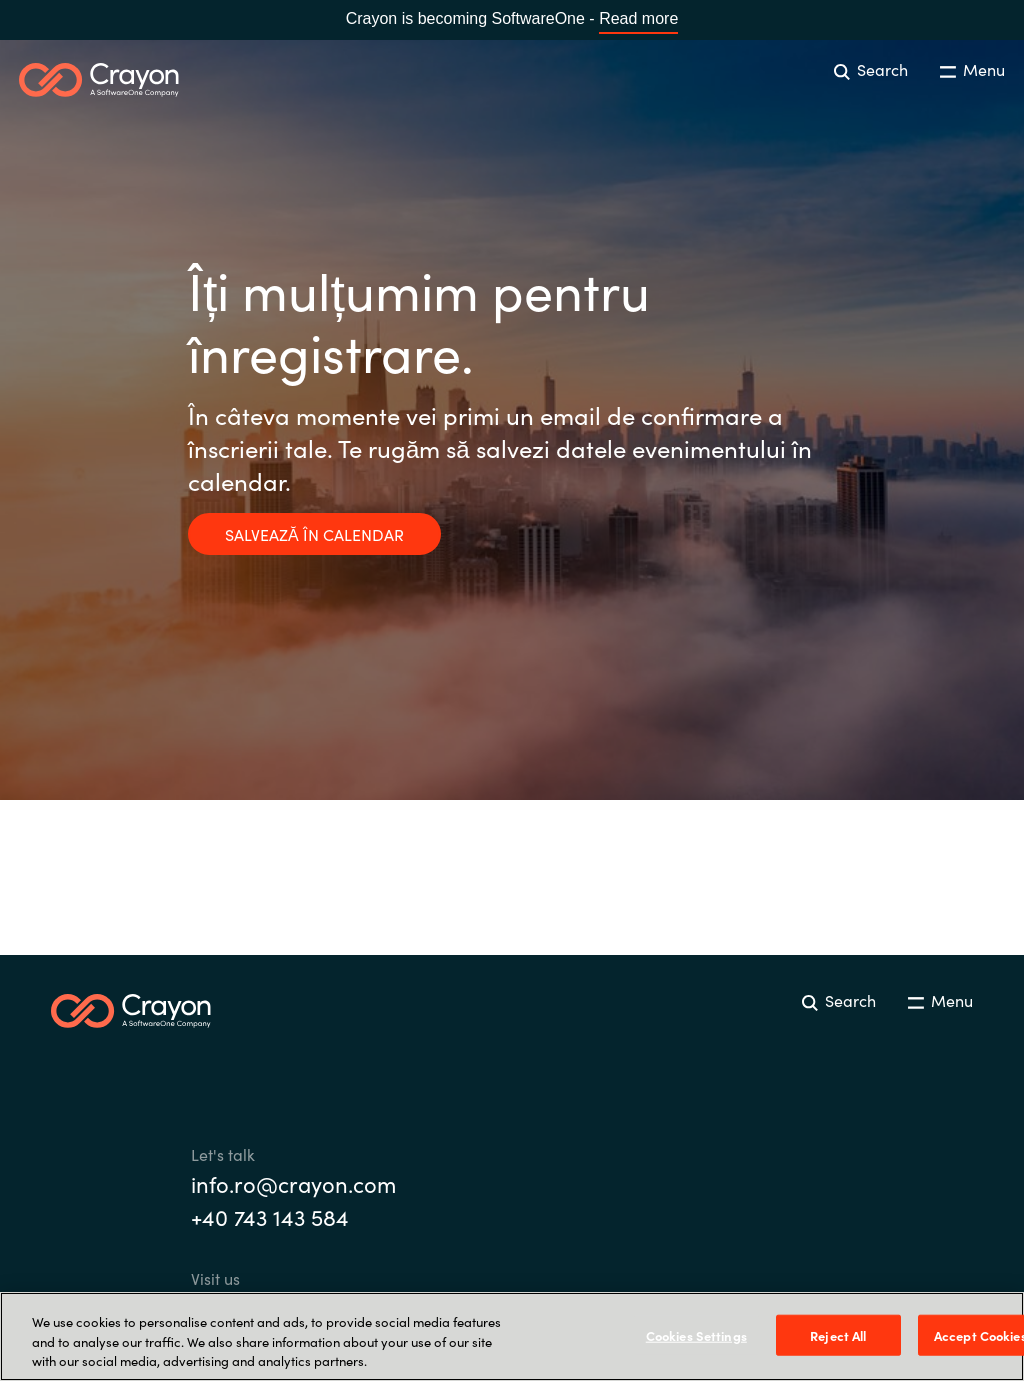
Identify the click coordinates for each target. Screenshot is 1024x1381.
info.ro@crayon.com (293, 1183)
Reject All (838, 1334)
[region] (512, 1336)
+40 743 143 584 (270, 1216)
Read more (638, 18)
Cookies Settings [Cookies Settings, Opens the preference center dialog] (696, 1334)
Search (871, 69)
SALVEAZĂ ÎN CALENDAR (314, 534)
